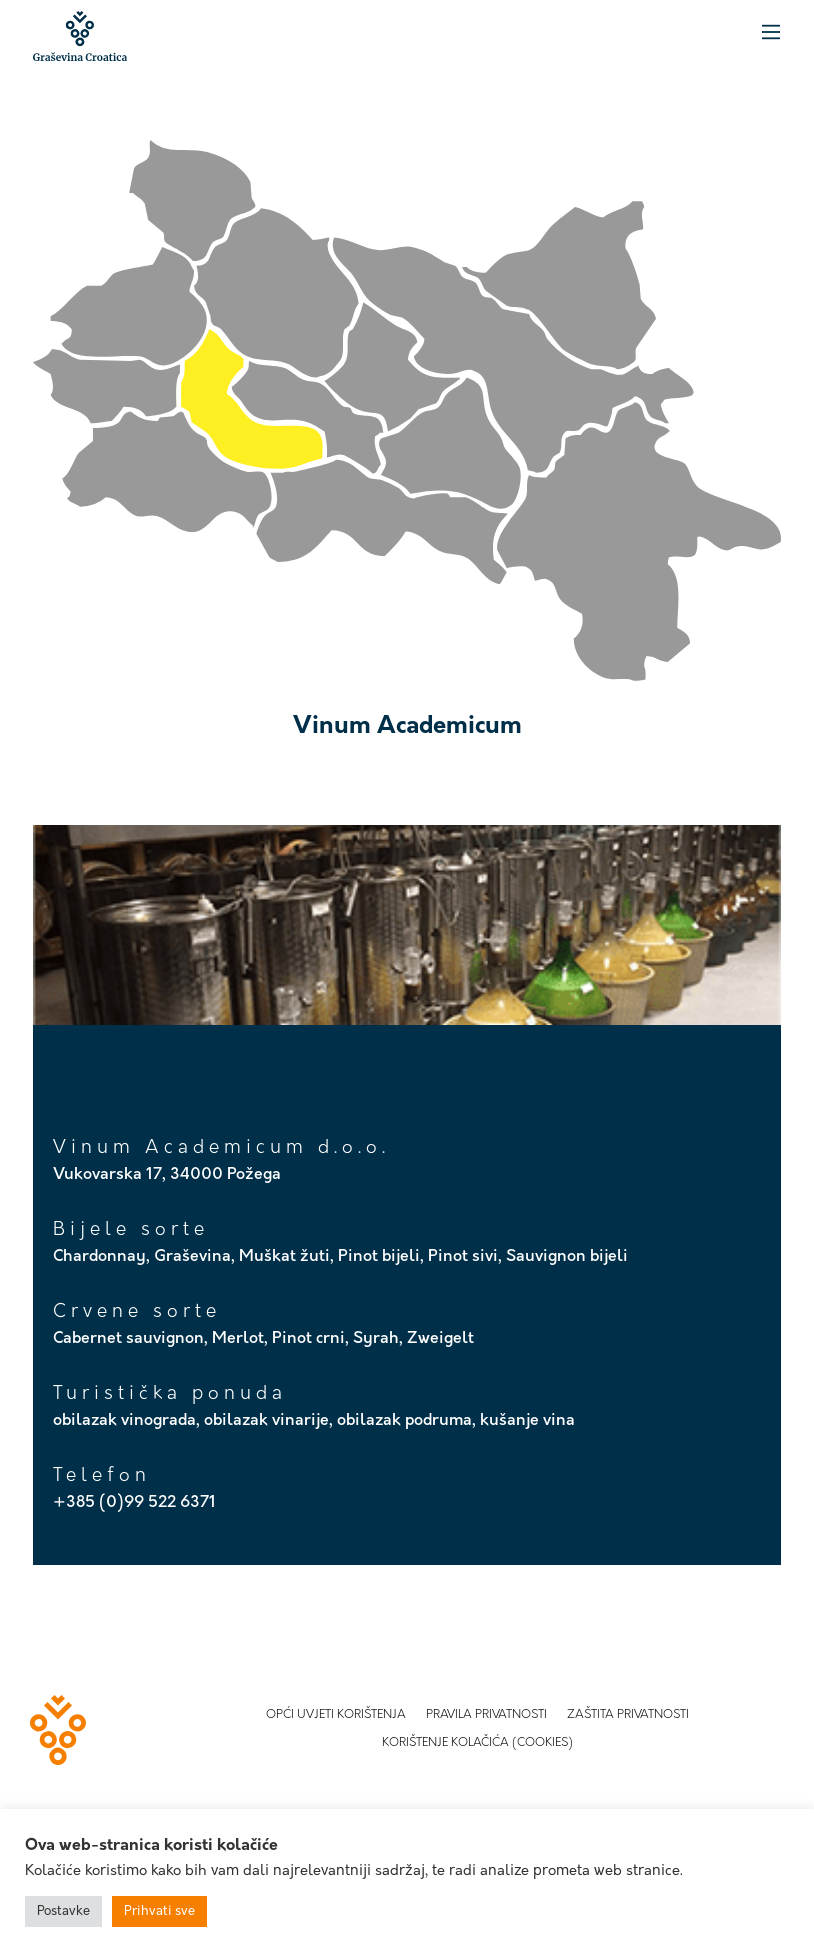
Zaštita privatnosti (628, 1715)
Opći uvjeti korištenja (336, 1715)
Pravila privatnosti (486, 1715)
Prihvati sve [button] (159, 1911)
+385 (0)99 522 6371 (134, 1503)
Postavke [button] (63, 1911)
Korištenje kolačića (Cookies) (477, 1743)
